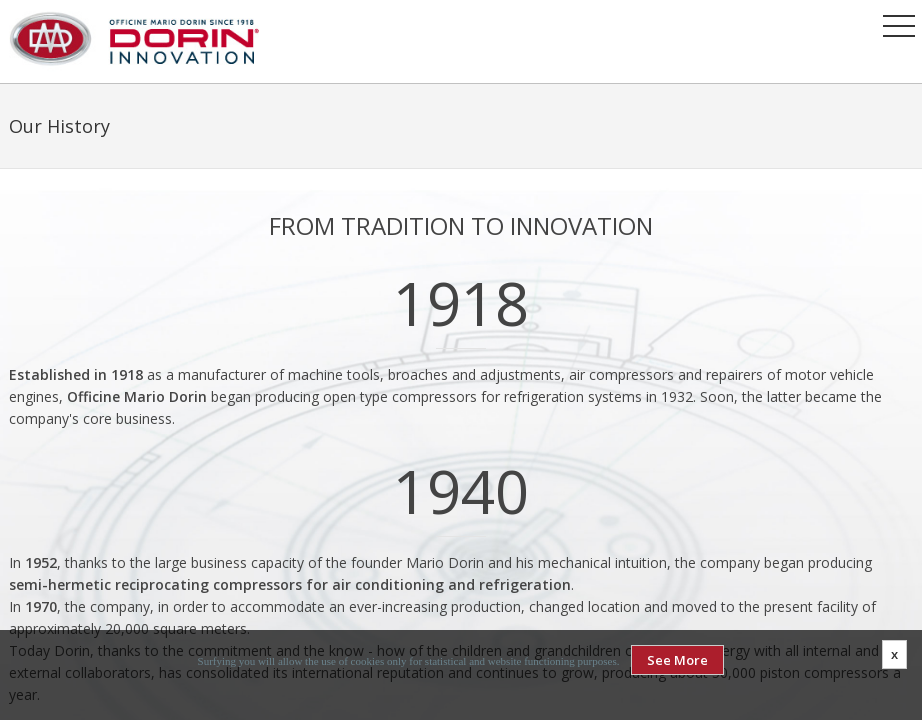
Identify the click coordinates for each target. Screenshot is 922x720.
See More (677, 660)
